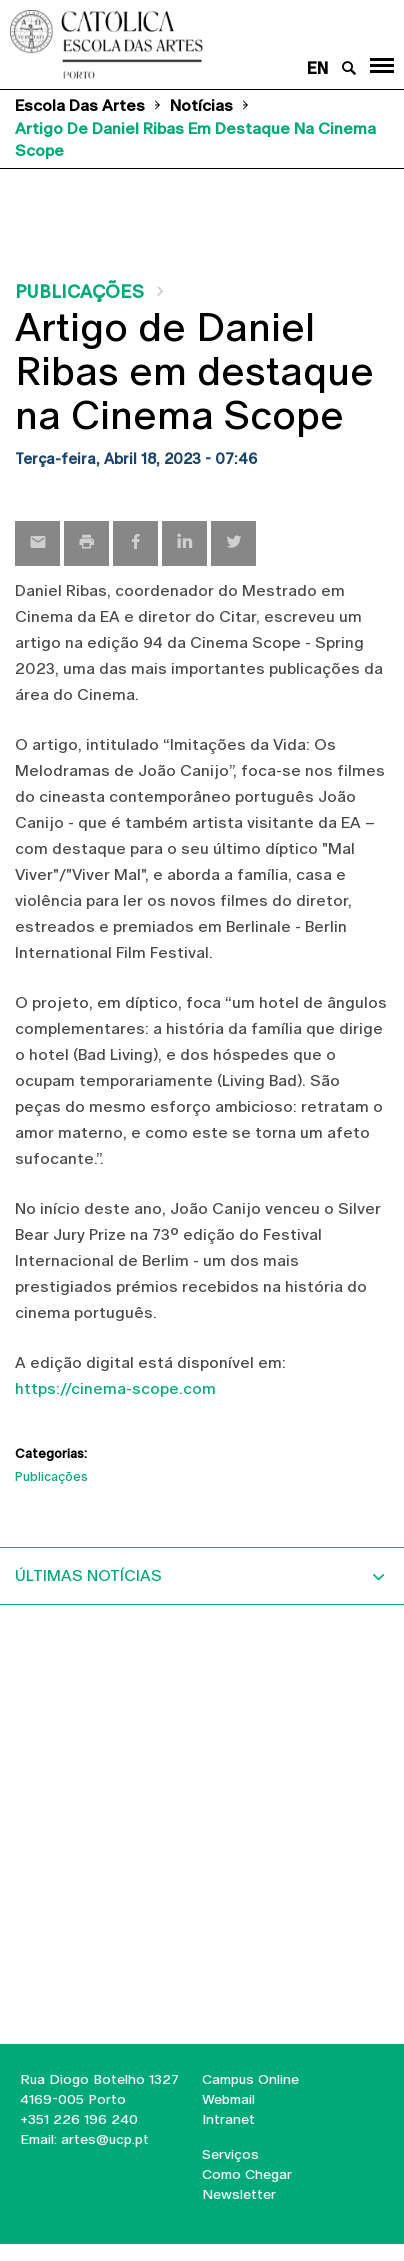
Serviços (230, 2154)
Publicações (79, 291)
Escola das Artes (80, 105)
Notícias (201, 105)
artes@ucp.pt (103, 2139)
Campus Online (250, 2079)
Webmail (228, 2099)
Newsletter (239, 2194)
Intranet (228, 2119)
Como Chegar (247, 2174)
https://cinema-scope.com (115, 1388)
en (317, 68)
